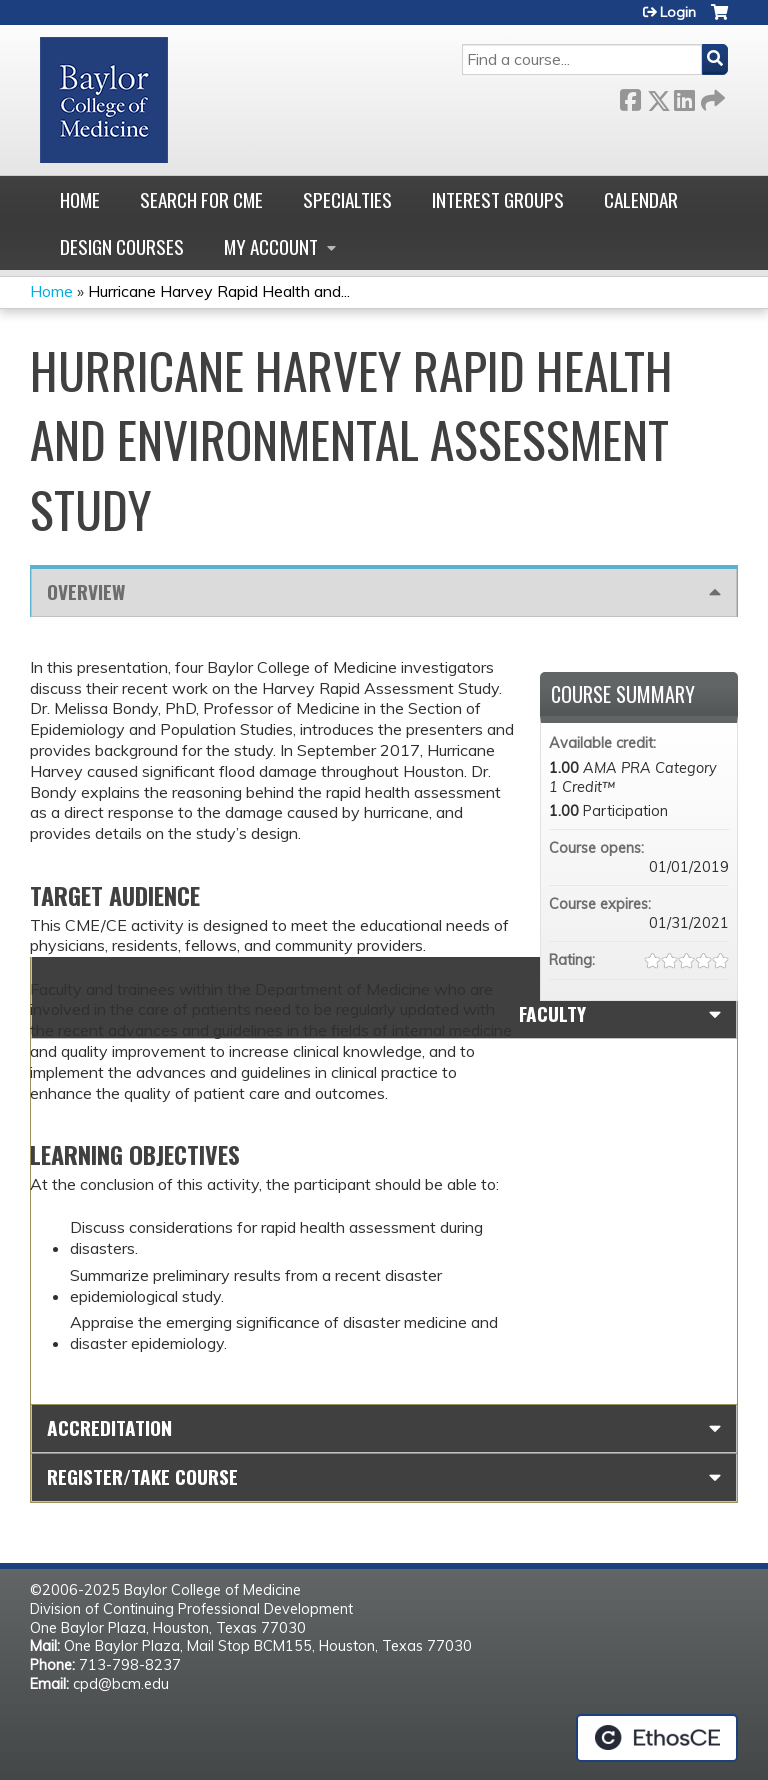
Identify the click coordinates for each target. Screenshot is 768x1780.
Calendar (641, 199)
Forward (711, 96)
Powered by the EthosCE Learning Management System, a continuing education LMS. (657, 1738)
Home (80, 199)
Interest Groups (498, 199)
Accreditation (109, 1427)
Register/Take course (142, 1476)
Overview (86, 591)
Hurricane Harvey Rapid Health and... (219, 291)
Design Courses (122, 246)
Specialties (347, 199)
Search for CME (201, 199)
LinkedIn (684, 96)
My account (271, 246)
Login (678, 12)
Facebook (630, 96)
